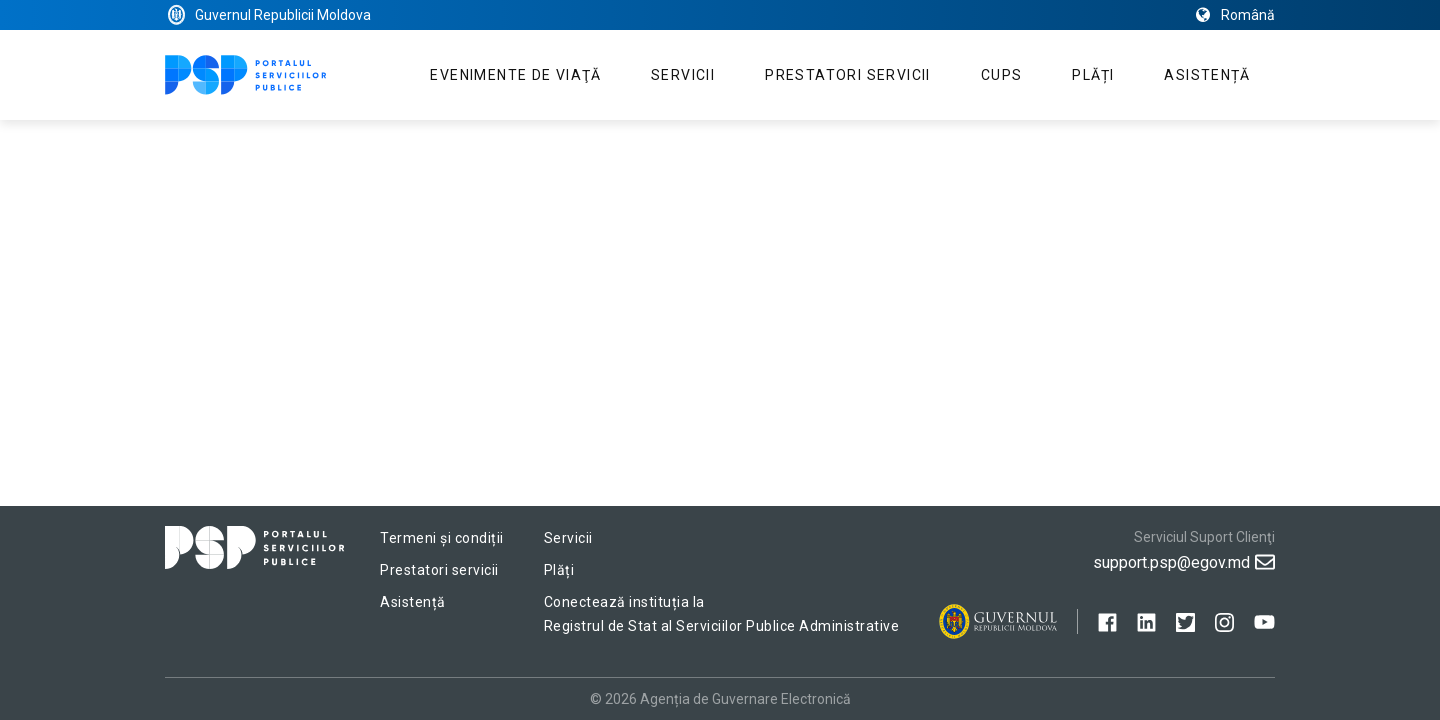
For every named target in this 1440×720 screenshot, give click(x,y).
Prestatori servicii (848, 75)
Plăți (1093, 75)
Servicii (683, 75)
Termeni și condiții (442, 538)
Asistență (1207, 75)
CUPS (1002, 75)
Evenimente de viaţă (515, 75)
